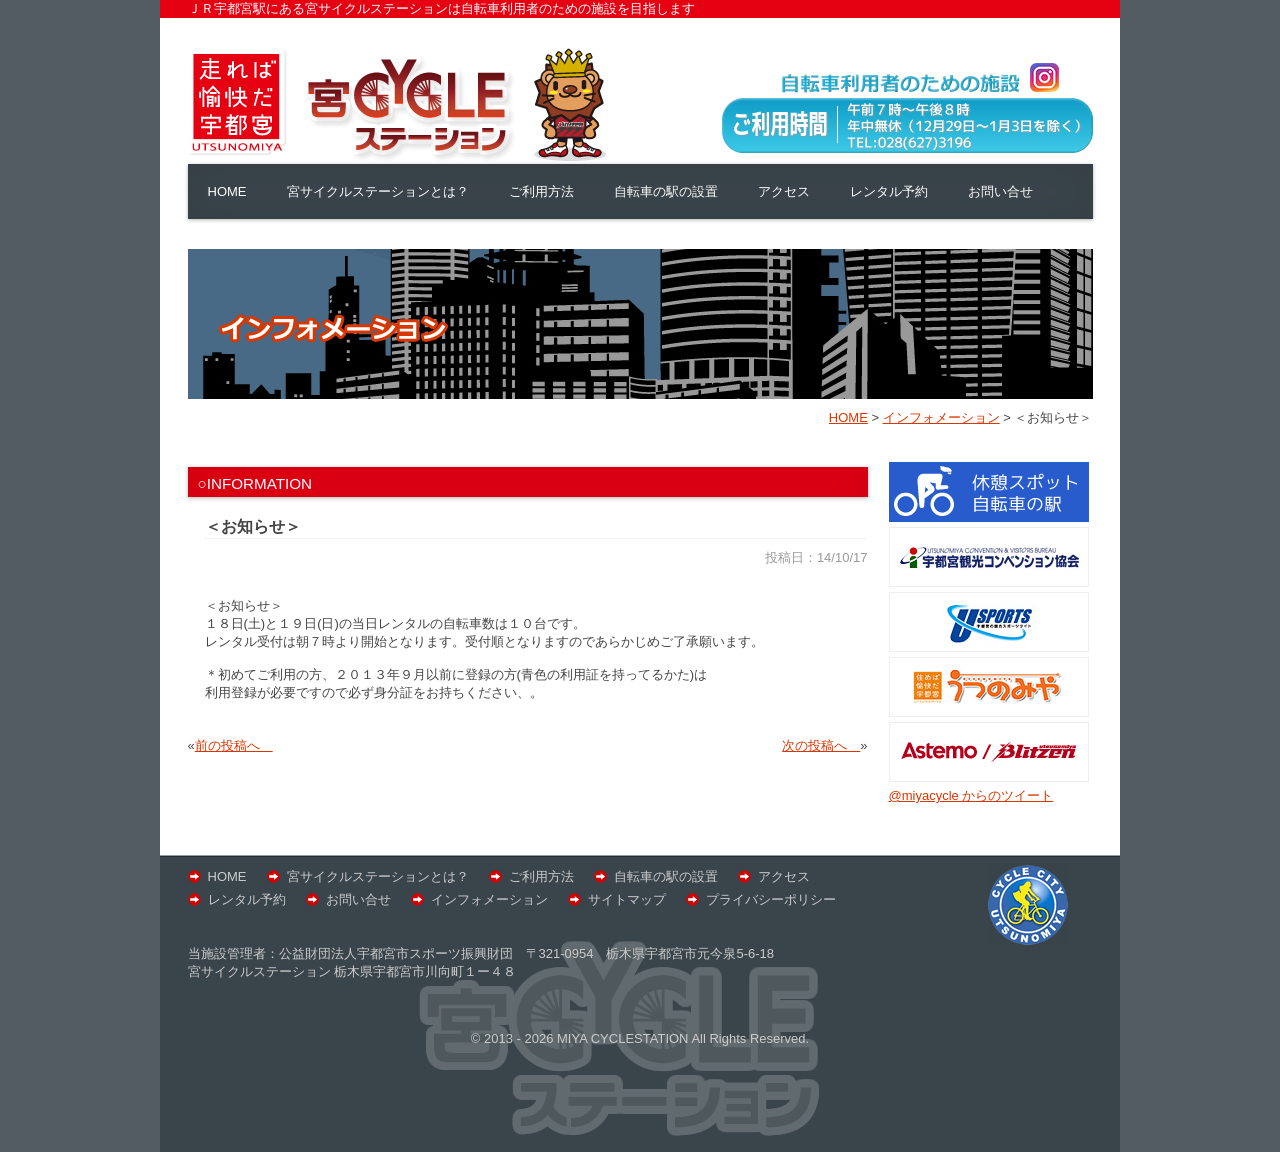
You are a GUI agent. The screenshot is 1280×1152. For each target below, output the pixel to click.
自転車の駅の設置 (666, 191)
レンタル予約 (889, 191)
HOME (227, 191)
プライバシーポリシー (771, 899)
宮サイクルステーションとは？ (378, 191)
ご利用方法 (541, 191)
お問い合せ (1000, 191)
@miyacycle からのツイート (971, 795)
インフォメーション (489, 899)
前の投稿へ (234, 745)
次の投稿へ (821, 745)
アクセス (784, 191)
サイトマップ (627, 899)
